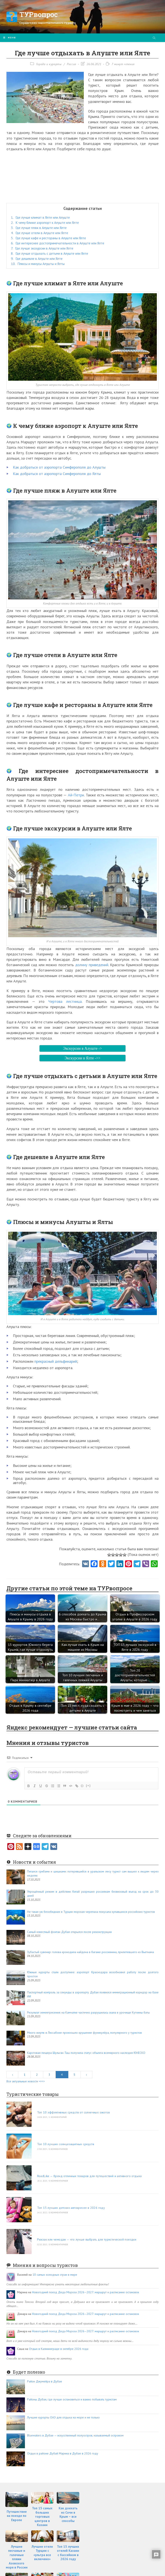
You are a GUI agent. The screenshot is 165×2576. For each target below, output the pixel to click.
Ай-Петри (76, 794)
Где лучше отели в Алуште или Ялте (39, 233)
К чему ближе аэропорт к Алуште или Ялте (45, 222)
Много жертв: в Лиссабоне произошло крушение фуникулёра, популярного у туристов (84, 2033)
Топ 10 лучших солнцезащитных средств (58, 2135)
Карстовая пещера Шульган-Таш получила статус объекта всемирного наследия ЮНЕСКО (86, 2053)
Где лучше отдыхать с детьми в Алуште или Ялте (49, 253)
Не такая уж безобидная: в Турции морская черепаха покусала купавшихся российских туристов (91, 1912)
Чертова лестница (65, 1001)
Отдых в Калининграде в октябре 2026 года (58, 2319)
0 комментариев (51, 2140)
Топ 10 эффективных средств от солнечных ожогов (66, 2109)
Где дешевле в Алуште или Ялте (37, 258)
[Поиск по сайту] (154, 38)
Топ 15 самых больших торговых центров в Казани (42, 2486)
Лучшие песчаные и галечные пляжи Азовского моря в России (17, 2527)
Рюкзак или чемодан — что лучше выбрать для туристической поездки (80, 2213)
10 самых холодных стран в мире (54, 2245)
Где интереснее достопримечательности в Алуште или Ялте (57, 243)
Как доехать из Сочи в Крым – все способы (68, 2484)
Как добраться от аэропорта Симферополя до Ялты (57, 473)
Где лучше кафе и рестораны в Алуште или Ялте (48, 238)
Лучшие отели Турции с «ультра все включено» (42, 2523)
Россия (71, 64)
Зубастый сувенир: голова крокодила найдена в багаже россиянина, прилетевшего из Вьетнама (90, 1952)
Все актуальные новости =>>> (25, 2081)
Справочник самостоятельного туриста (47, 22)
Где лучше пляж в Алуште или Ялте (39, 228)
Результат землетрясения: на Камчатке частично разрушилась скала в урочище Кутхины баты (88, 2012)
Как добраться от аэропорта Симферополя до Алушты (59, 467)
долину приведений (91, 964)
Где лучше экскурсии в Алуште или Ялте (42, 248)
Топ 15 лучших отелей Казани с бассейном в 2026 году (68, 2523)
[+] (88, 1785)
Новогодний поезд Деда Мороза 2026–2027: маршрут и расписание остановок (85, 2262)
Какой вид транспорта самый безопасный (17, 2565)
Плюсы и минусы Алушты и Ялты (38, 264)
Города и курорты (49, 64)
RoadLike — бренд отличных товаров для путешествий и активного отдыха (82, 2161)
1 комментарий (51, 2114)
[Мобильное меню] (9, 37)
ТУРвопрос (38, 14)
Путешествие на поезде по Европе (17, 2486)
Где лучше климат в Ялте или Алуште (40, 217)
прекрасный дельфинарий (55, 1361)
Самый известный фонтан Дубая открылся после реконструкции (69, 1932)
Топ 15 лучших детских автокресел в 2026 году (64, 2187)
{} (82, 1785)
